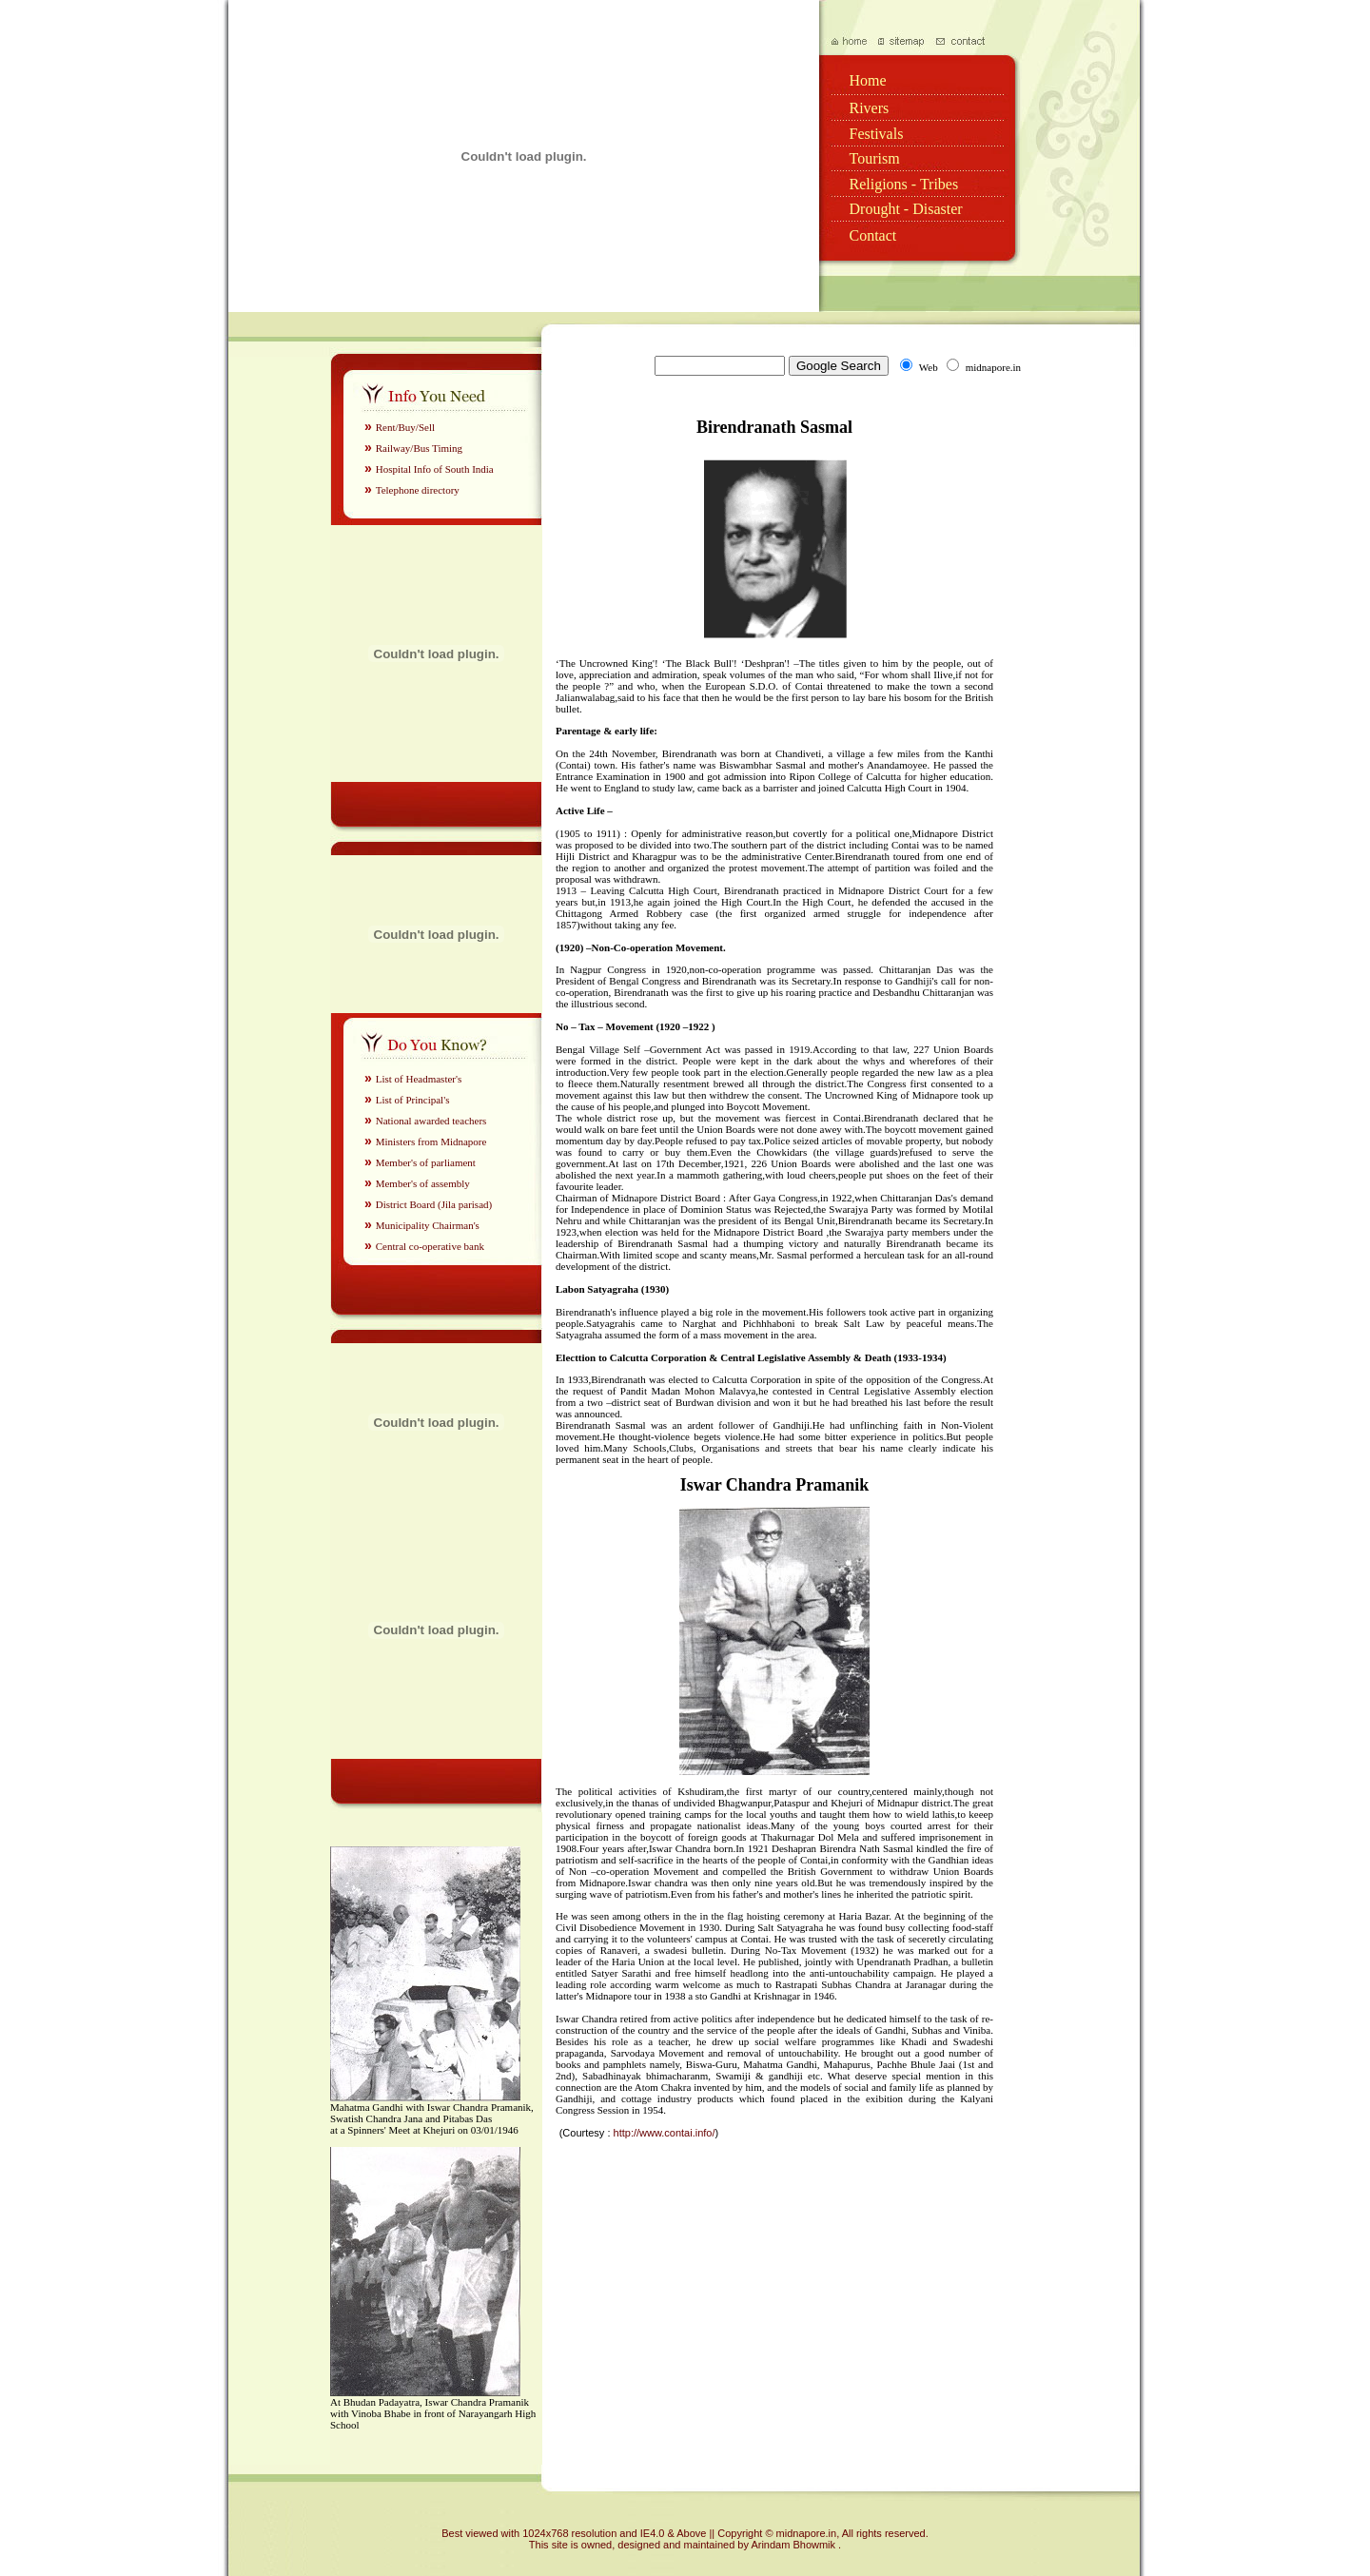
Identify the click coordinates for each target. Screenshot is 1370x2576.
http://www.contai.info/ (664, 2132)
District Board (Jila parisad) (434, 1204)
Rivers (870, 108)
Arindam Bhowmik (794, 2544)
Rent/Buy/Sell (405, 427)
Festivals (877, 134)
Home (868, 80)
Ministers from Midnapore (431, 1141)
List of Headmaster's (419, 1078)
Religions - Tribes (904, 184)
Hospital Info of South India (435, 469)
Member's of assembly (423, 1183)
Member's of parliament (426, 1162)
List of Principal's (413, 1099)
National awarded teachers (431, 1120)
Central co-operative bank (430, 1246)
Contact (873, 235)
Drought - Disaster (906, 209)
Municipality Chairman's (428, 1225)
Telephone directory (418, 490)
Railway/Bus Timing (419, 448)
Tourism (875, 158)
